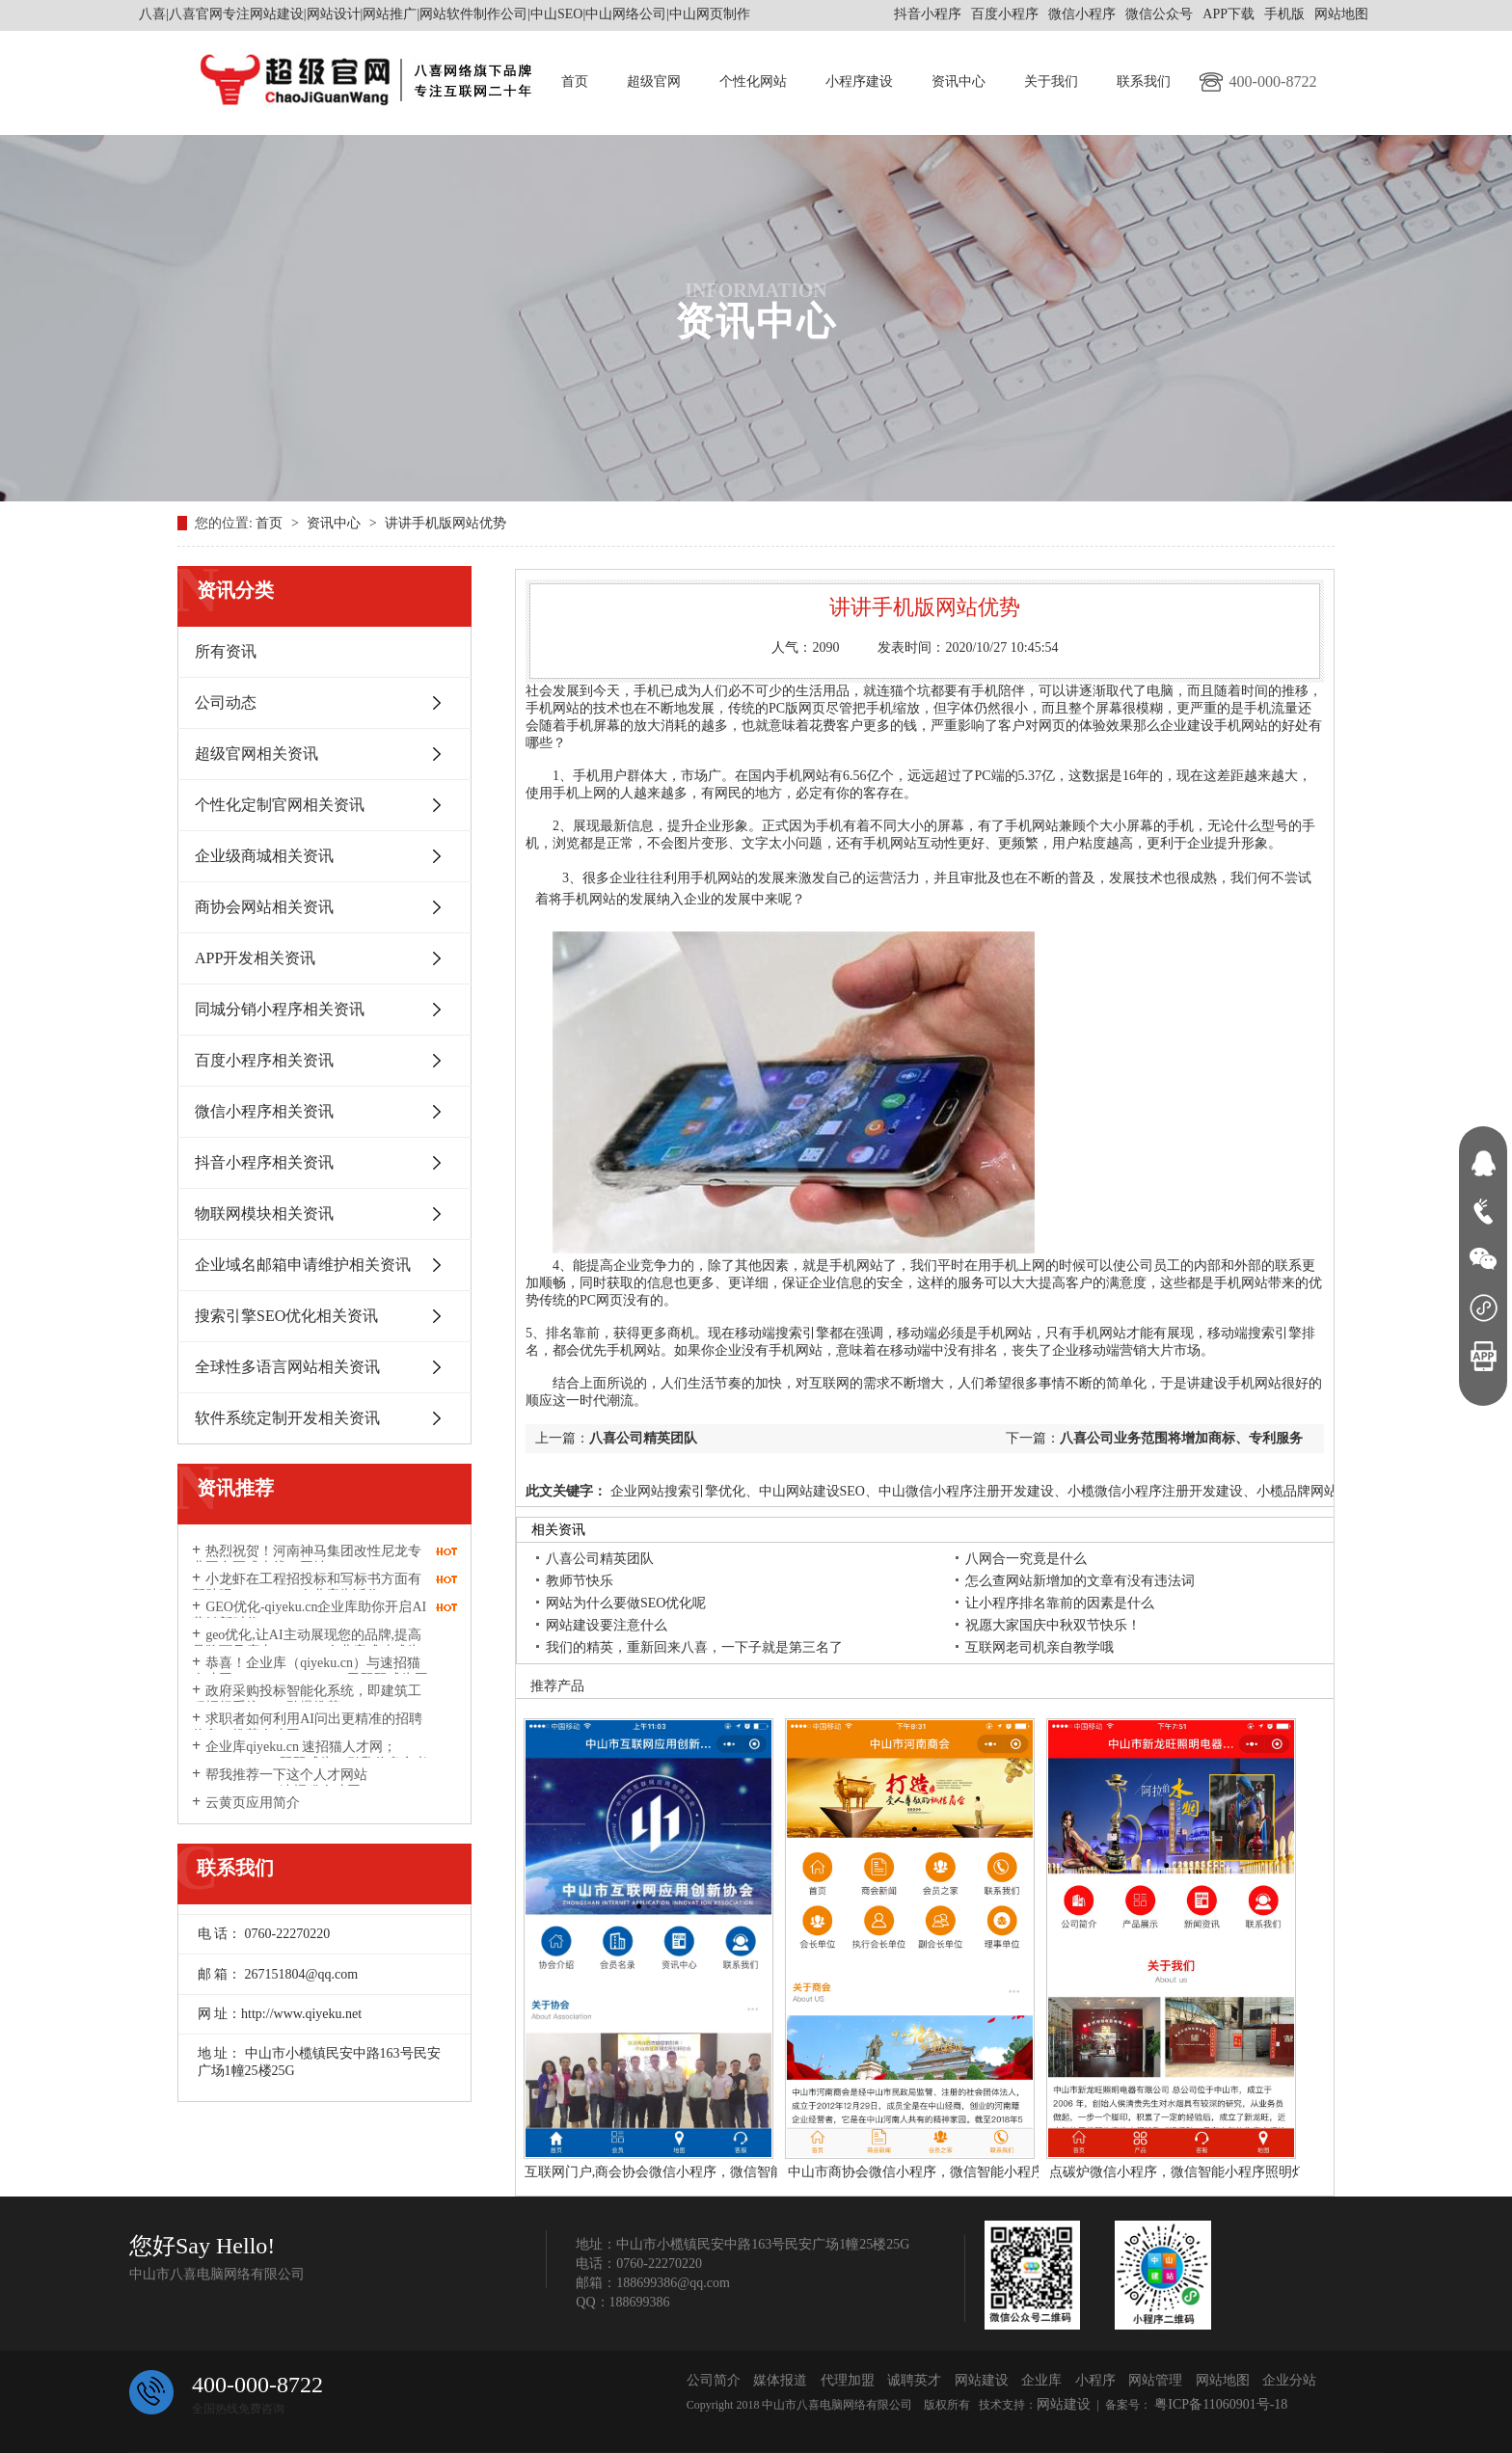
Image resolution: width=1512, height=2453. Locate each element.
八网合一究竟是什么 (1026, 1558)
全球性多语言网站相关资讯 (287, 1367)
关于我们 (1051, 81)
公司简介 (714, 2380)
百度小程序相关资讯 (264, 1060)
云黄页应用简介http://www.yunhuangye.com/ (272, 1810)
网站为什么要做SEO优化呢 (626, 1603)
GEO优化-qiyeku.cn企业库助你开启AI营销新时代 (309, 1615)
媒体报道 (780, 2380)
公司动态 (225, 702)
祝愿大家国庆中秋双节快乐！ (1053, 1625)
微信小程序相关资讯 (264, 1111)
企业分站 (1289, 2380)
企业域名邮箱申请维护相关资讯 (303, 1264)
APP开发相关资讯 (255, 958)
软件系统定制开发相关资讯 (287, 1418)
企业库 (1041, 2380)
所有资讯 (225, 651)
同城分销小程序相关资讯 (279, 1009)
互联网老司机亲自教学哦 (1039, 1647)
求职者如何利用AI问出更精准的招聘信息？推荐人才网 (307, 1727)
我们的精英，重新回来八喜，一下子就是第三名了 (694, 1647)
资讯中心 (959, 81)
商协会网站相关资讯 (264, 907)
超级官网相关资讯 (256, 753)
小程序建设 (859, 81)
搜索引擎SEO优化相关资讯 (286, 1315)
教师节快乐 (579, 1581)
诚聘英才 (914, 2380)
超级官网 (654, 81)
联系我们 (1144, 81)
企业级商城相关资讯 (264, 856)
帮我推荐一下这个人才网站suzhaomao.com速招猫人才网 (279, 1782)
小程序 (1095, 2380)
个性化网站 (753, 81)
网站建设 (982, 2380)
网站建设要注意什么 (606, 1625)
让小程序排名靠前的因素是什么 (1059, 1603)
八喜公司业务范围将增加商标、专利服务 (1181, 1438)
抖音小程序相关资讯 (264, 1162)
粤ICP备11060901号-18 (1219, 2404)
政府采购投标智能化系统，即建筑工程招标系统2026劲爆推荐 (306, 1699)
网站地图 (1341, 14)
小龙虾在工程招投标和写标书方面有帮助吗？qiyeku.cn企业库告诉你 (306, 1587)
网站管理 (1155, 2380)
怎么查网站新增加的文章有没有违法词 (1080, 1581)
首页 (574, 81)
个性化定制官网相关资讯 (279, 804)
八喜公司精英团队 (643, 1438)
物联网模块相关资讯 (264, 1213)
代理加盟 (848, 2380)
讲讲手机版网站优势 (445, 523)
